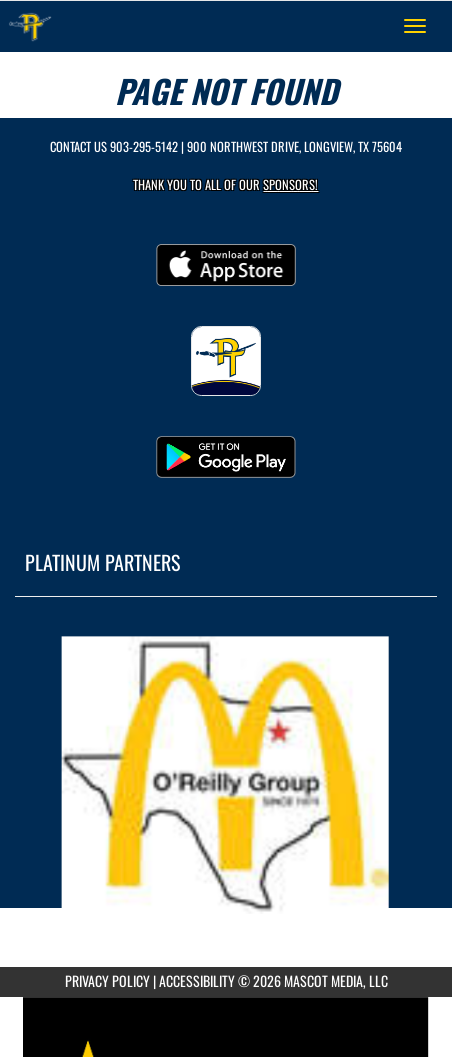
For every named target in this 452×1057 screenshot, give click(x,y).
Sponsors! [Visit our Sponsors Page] (290, 184)
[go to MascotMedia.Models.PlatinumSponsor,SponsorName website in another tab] (226, 775)
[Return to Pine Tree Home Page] (30, 26)
